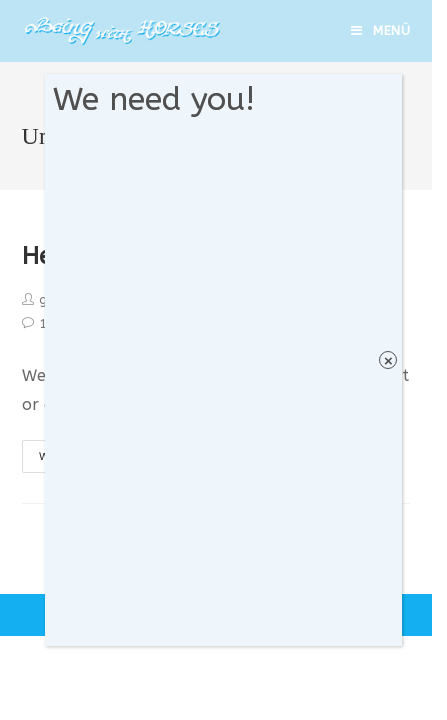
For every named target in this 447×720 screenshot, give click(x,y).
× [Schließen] (388, 360)
